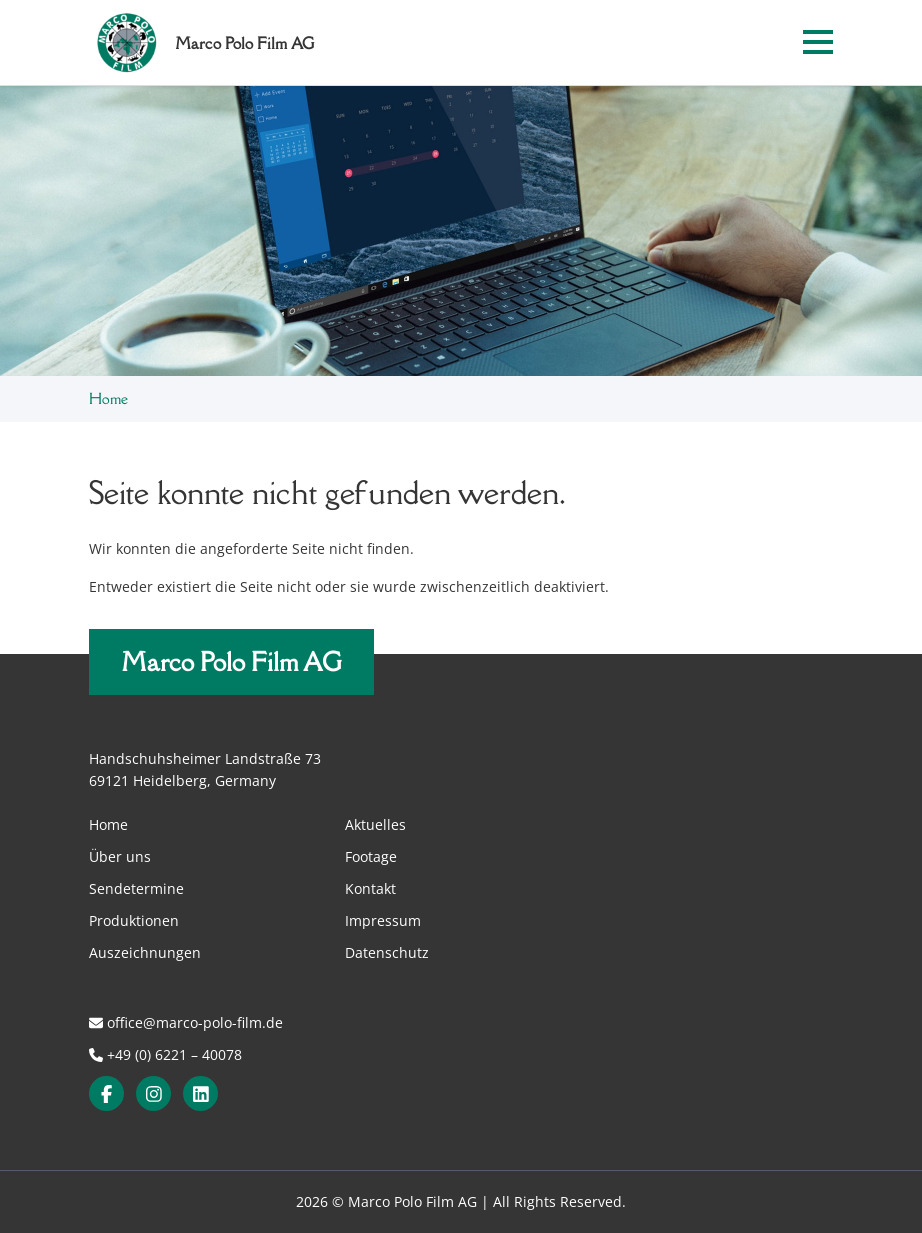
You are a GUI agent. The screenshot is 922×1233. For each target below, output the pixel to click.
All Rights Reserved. (559, 1201)
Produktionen (134, 920)
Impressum (383, 920)
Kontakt (370, 888)
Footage (371, 856)
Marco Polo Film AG (231, 661)
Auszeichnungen (145, 952)
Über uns (120, 856)
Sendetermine (136, 888)
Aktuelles (375, 824)
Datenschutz (387, 952)
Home (108, 398)
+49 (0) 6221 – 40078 (165, 1054)
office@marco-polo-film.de (186, 1022)
